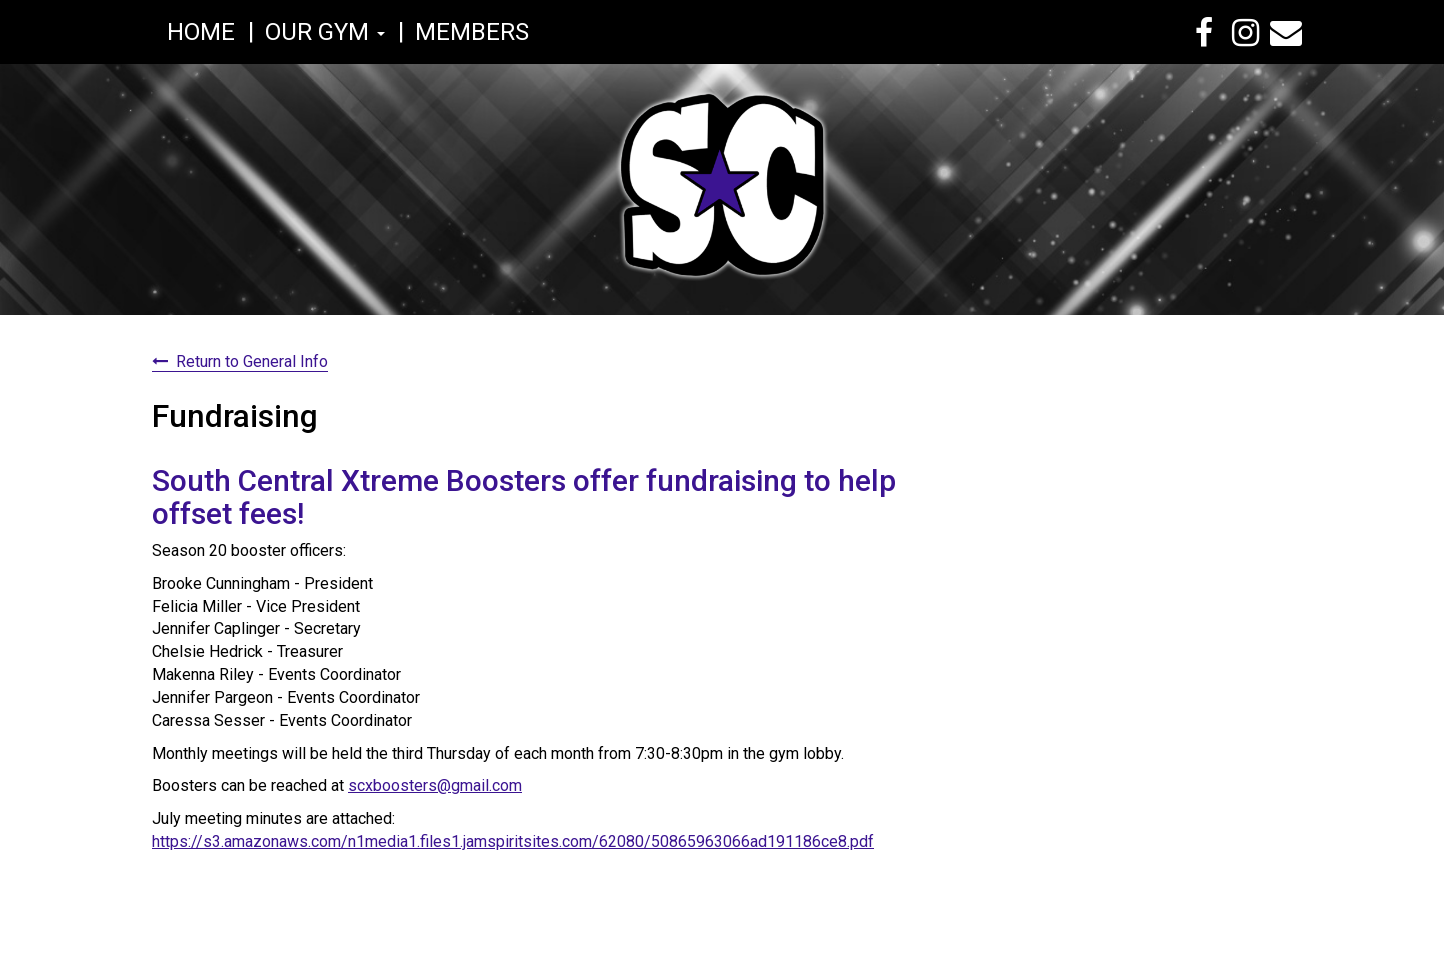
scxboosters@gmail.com (435, 785)
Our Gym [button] (325, 32)
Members (472, 32)
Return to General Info (252, 361)
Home (201, 32)
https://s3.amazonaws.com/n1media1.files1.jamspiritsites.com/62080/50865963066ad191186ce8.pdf (513, 841)
